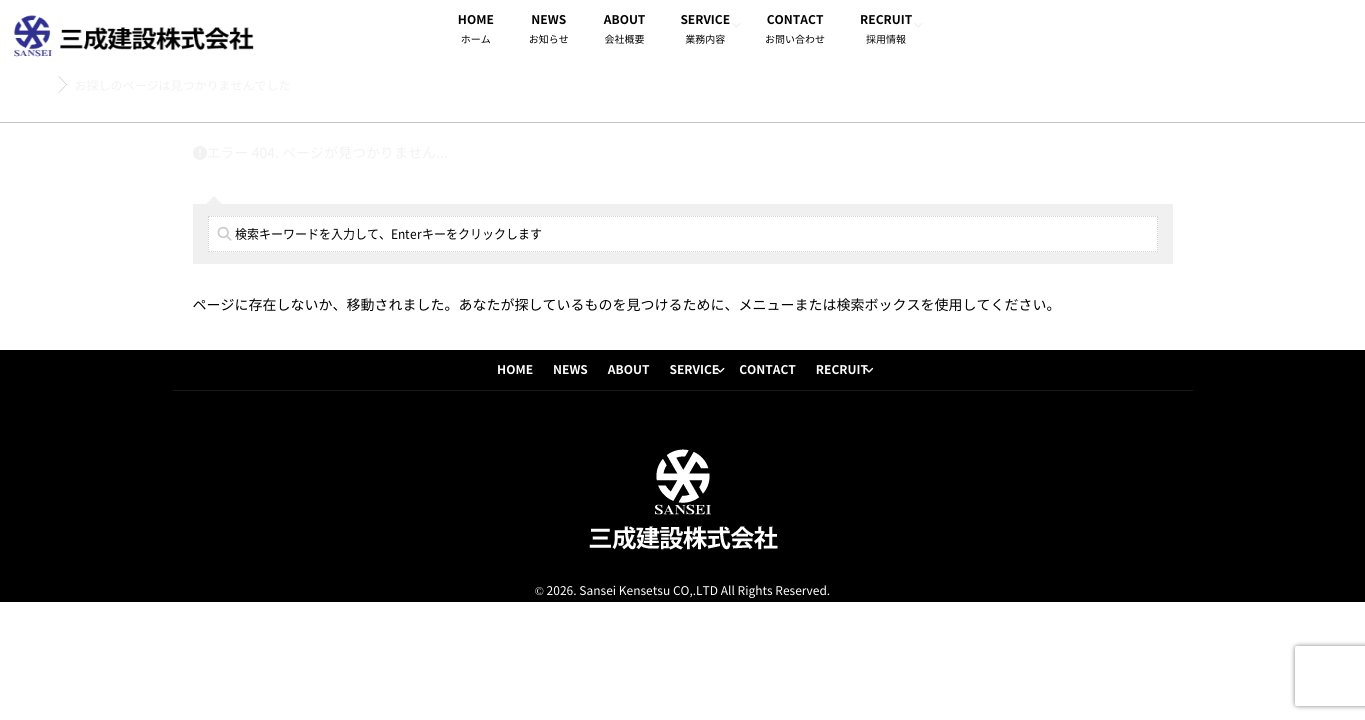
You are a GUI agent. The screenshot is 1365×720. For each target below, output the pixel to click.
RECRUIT (886, 32)
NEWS (549, 32)
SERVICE (705, 32)
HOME (476, 32)
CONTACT (795, 32)
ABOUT (625, 32)
